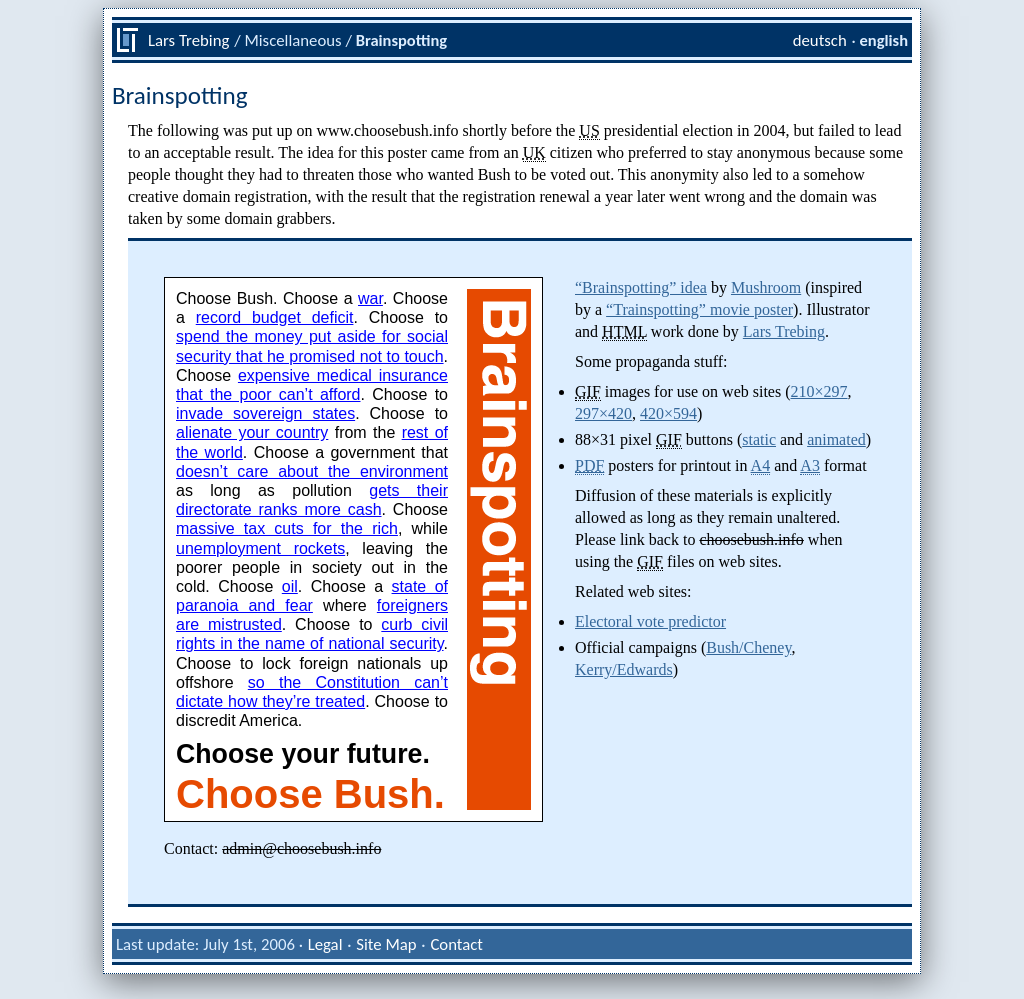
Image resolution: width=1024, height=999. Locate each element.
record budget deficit (275, 317)
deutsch (820, 40)
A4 (761, 465)
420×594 (668, 413)
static (759, 439)
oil (290, 586)
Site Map (386, 944)
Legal (325, 944)
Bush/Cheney (748, 647)
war (370, 298)
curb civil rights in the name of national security (312, 634)
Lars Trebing (188, 40)
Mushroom (766, 287)
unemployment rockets (260, 548)
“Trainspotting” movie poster (699, 309)
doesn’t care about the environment (312, 471)
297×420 (603, 413)
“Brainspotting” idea (641, 287)
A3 (810, 465)
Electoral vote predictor (650, 621)
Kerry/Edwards (624, 669)
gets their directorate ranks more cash (312, 500)
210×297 (819, 391)
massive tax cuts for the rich (287, 528)
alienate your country (252, 432)
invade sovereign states (265, 413)
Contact (456, 944)
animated (836, 439)
